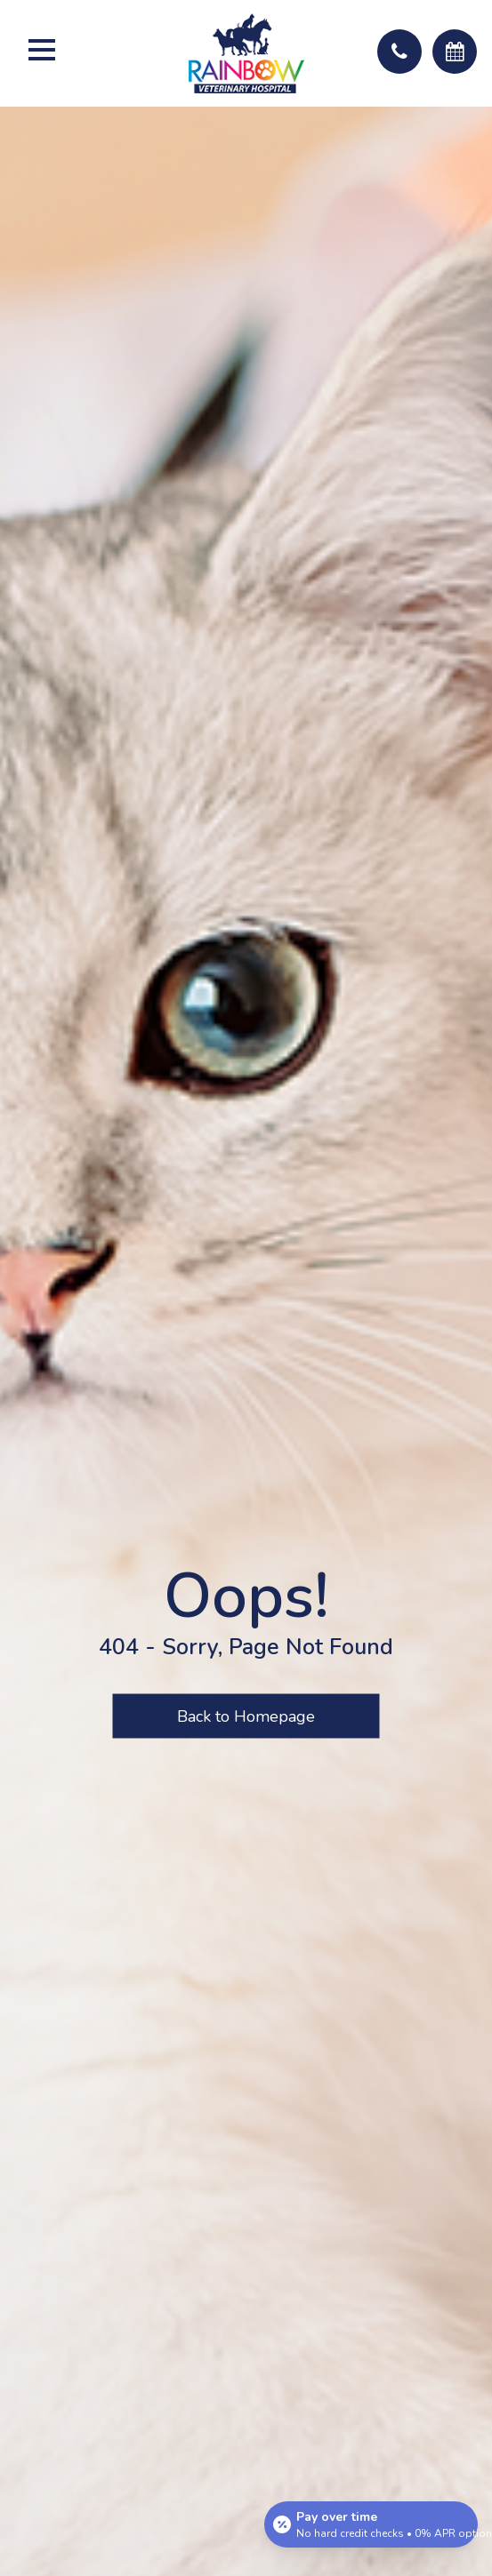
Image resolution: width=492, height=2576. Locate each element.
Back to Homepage (246, 1716)
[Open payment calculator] (371, 2524)
